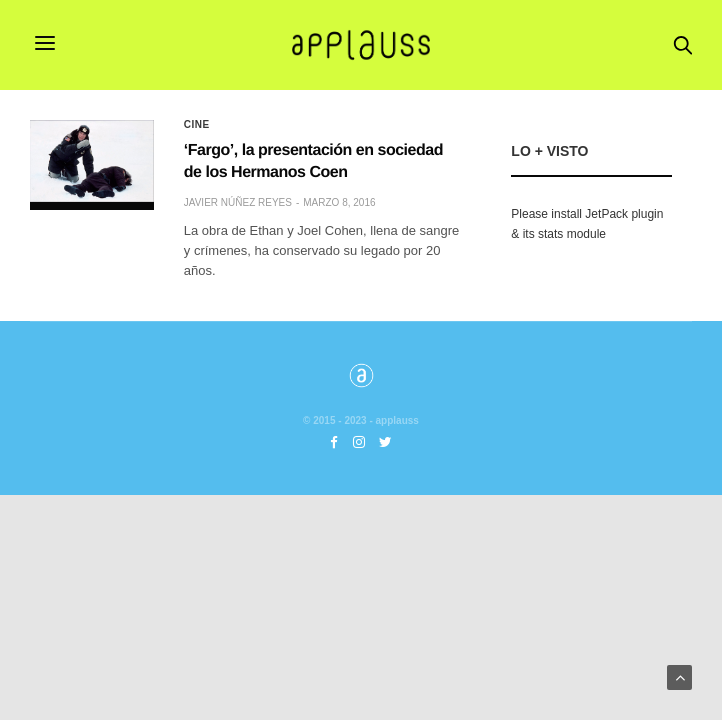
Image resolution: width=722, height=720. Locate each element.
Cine (197, 125)
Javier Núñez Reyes (238, 202)
